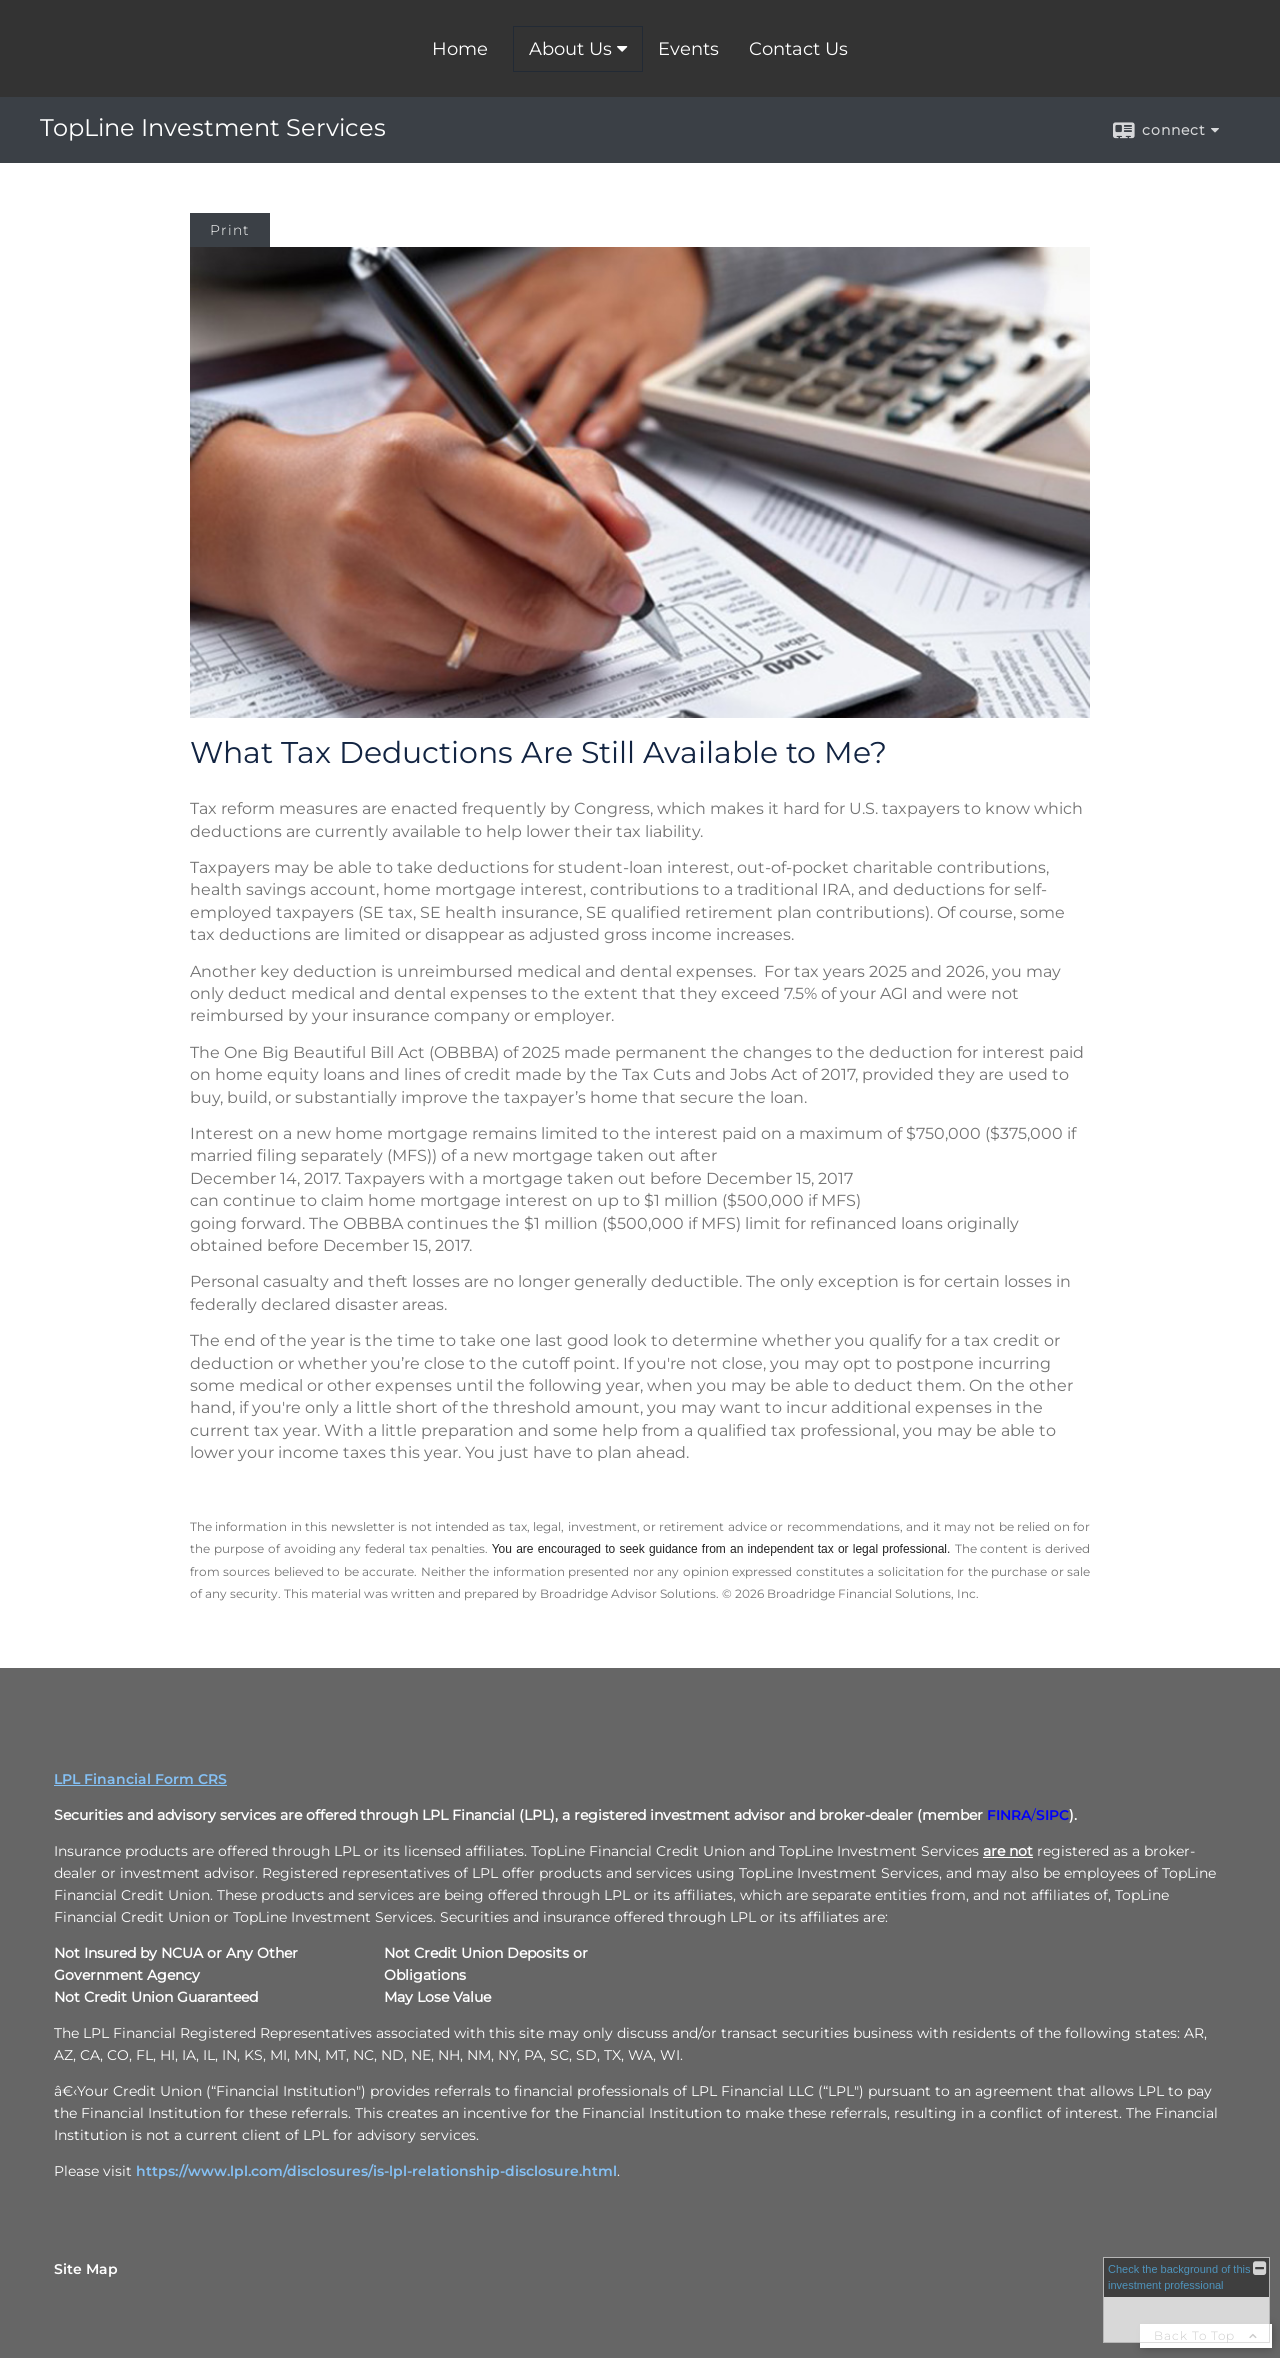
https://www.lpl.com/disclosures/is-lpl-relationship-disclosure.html (376, 2171)
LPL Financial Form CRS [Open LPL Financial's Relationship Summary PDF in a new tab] (140, 1779)
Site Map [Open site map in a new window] (86, 2269)
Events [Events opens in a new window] (688, 49)
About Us (570, 49)
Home (460, 49)
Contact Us (798, 49)
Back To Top (1206, 2335)
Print (230, 230)
